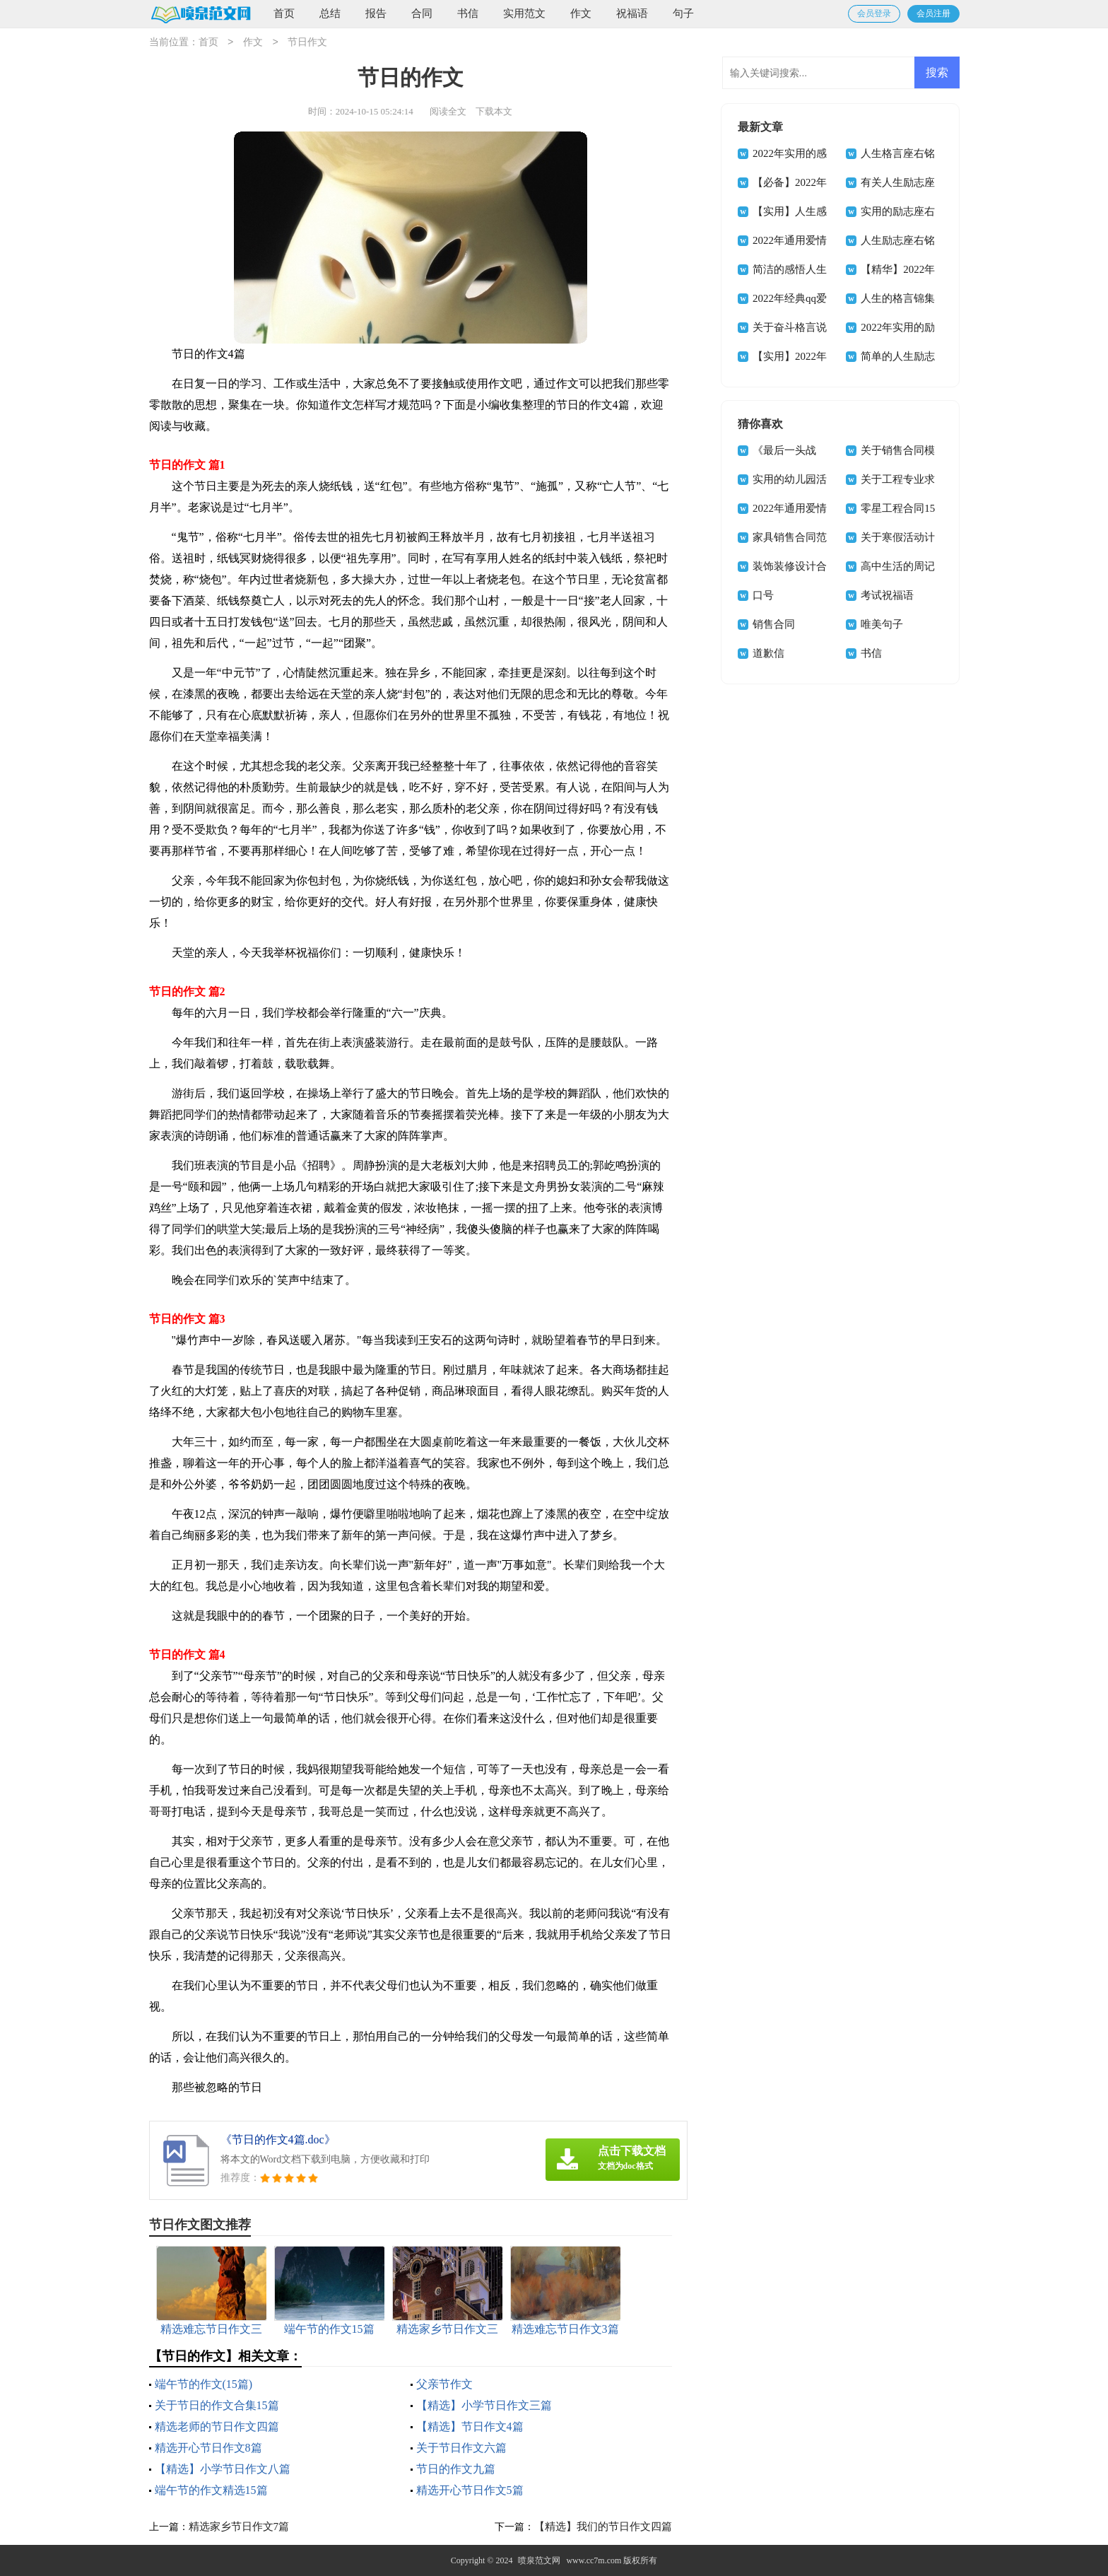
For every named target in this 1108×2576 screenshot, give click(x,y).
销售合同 (774, 624)
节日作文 (307, 42)
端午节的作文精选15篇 (211, 2490)
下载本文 (494, 111)
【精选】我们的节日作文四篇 (603, 2526)
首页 (284, 13)
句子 (683, 13)
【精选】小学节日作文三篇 (484, 2405)
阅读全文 (448, 111)
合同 (421, 13)
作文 (580, 13)
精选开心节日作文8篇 (208, 2448)
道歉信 (768, 653)
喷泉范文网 (539, 2560)
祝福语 (632, 13)
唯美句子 (882, 624)
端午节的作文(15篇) (204, 2384)
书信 (467, 13)
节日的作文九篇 (455, 2469)
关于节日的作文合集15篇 (217, 2405)
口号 (763, 595)
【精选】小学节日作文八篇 (222, 2469)
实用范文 (524, 13)
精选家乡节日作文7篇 (239, 2526)
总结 (330, 13)
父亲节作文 (444, 2384)
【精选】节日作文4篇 (470, 2426)
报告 (376, 13)
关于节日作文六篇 (461, 2448)
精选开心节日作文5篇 (470, 2490)
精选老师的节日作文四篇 (217, 2426)
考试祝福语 (887, 595)
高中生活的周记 (898, 566)
